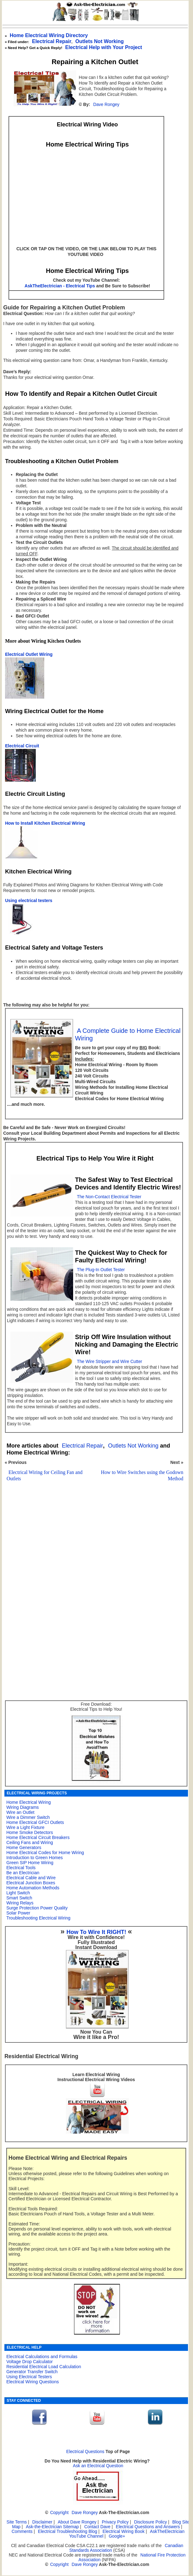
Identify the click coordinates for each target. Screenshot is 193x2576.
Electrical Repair (51, 41)
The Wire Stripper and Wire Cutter (109, 1361)
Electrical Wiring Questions (32, 2381)
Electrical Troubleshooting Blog (67, 2531)
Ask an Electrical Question (98, 2465)
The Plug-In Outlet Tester (101, 1269)
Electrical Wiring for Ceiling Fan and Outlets (45, 1475)
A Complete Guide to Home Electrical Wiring (127, 1034)
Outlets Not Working (133, 1446)
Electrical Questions (85, 2451)
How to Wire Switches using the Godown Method (142, 1475)
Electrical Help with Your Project (103, 47)
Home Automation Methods (32, 1887)
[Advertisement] (93, 1547)
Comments (22, 2531)
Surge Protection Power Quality (36, 1907)
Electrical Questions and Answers (148, 2526)
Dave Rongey (106, 104)
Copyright (59, 2512)
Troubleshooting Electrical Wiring (38, 1917)
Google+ (117, 2536)
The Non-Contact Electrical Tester (109, 1196)
